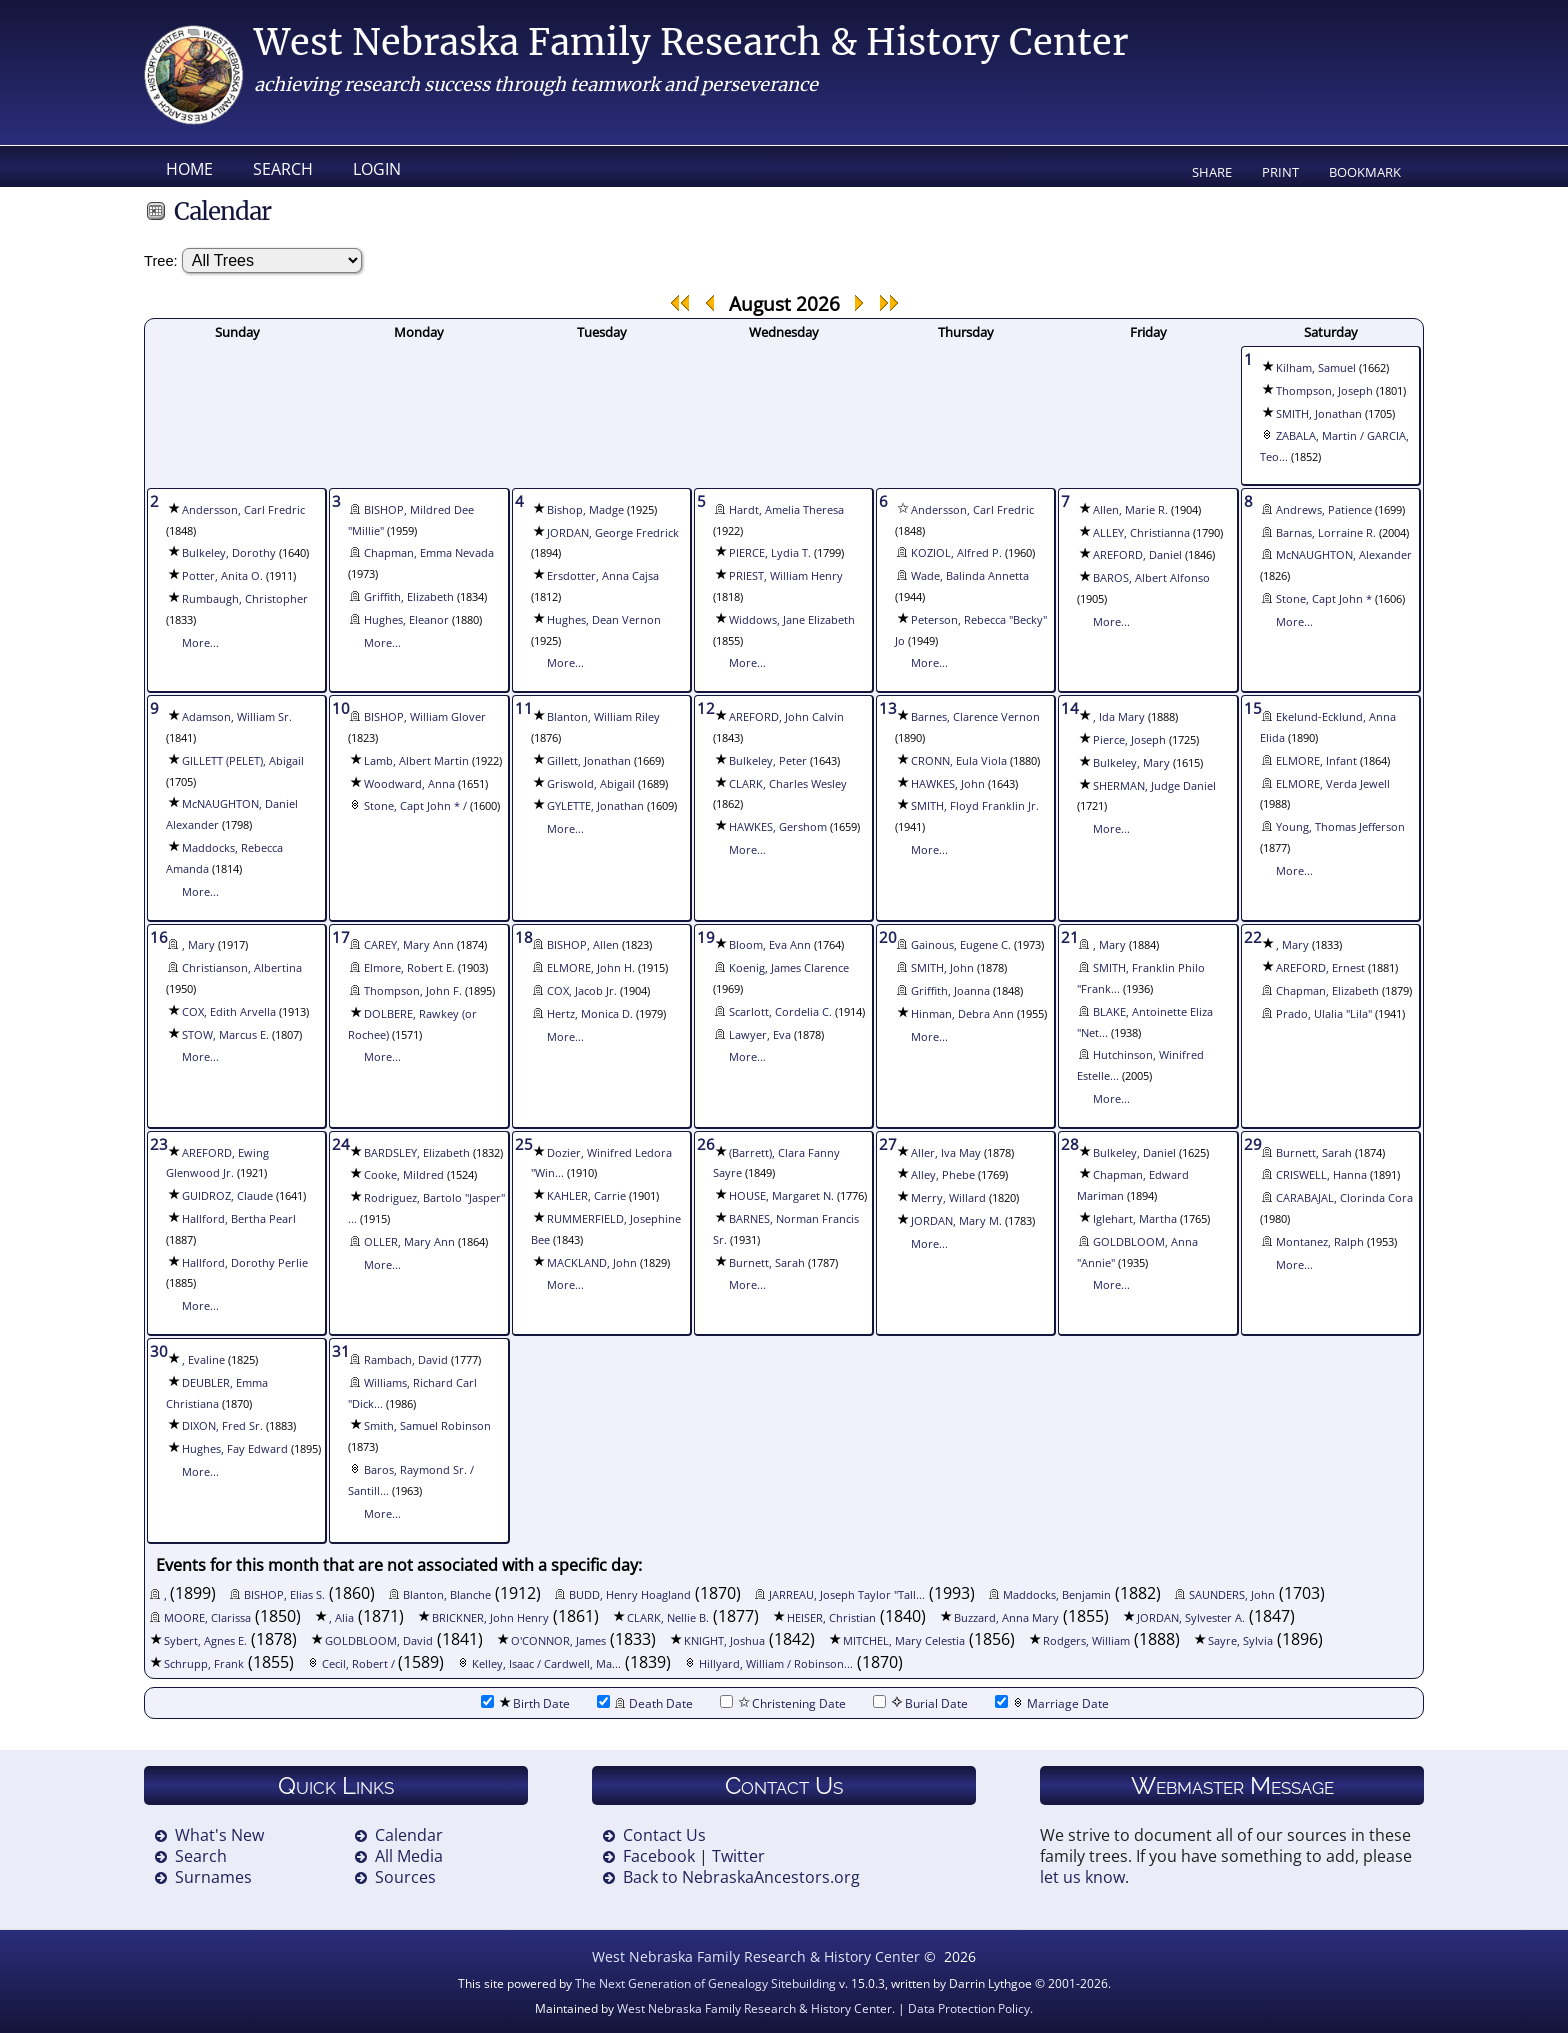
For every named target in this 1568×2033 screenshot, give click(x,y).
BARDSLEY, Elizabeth (417, 1153)
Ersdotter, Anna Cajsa (603, 576)
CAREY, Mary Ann (409, 945)
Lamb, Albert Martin (416, 761)
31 (341, 1351)
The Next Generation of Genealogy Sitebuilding (705, 1983)
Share (1212, 172)
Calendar (409, 1835)
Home (189, 169)
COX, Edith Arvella (229, 1012)
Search (283, 169)
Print (1280, 172)
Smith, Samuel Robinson (427, 1426)
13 (888, 708)
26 (706, 1144)
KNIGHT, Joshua (724, 1641)
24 (341, 1144)
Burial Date (920, 1703)
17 (341, 937)
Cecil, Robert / (360, 1664)
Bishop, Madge (585, 510)
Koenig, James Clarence (789, 968)
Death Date (645, 1703)
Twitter (738, 1856)
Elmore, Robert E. (409, 968)
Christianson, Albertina (242, 968)
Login (377, 169)
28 (1070, 1144)
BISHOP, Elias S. (284, 1595)
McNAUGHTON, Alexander (1344, 555)
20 (888, 937)
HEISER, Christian (831, 1618)
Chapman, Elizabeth (1327, 991)
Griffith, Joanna (950, 991)
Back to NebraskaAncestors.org (741, 1877)
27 (888, 1144)
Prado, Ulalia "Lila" (1324, 1014)
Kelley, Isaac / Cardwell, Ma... (546, 1664)
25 (524, 1144)
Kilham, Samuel (1316, 368)
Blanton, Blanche (447, 1595)
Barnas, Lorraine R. (1326, 533)
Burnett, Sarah (767, 1263)
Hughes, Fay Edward (235, 1449)
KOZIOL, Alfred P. (956, 553)
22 (1253, 937)
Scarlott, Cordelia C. (780, 1012)
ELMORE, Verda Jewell (1333, 784)
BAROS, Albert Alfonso (1151, 578)
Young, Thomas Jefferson (1340, 827)
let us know (1082, 1877)
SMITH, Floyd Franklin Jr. (975, 806)
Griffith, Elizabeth (409, 597)
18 (524, 937)
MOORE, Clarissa (207, 1618)
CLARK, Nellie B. (668, 1618)
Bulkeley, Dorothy (229, 553)
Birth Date (525, 1703)
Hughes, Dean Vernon (604, 620)
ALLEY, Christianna (1141, 533)
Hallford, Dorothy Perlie (245, 1263)
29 (1253, 1144)
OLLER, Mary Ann (409, 1242)
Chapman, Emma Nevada (429, 553)
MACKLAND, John (592, 1263)
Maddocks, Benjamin (1057, 1595)
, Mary (198, 945)
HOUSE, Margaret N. (781, 1196)
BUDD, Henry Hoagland (630, 1595)
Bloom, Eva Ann (770, 945)
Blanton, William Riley (603, 717)
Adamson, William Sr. (237, 717)
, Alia (341, 1618)
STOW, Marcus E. (225, 1035)
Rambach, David (406, 1360)
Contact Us (664, 1835)
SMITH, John (942, 968)
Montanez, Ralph (1320, 1242)
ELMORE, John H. (591, 968)
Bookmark (1365, 172)
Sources (405, 1877)
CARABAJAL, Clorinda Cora (1344, 1198)
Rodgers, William (1086, 1641)
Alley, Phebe (943, 1175)
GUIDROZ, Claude (227, 1196)
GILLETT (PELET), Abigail (243, 761)
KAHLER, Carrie (586, 1196)
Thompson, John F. (413, 991)
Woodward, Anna (409, 784)
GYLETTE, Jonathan (595, 806)
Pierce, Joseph (1129, 740)
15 (1253, 708)
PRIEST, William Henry (786, 576)
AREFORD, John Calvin (786, 717)
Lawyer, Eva (760, 1035)
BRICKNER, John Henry (490, 1618)
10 (341, 708)
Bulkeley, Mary (1131, 763)
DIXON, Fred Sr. (222, 1426)
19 (706, 937)
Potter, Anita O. (222, 576)
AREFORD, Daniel (1137, 555)
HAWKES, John (948, 784)
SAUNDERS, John (1232, 1595)
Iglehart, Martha (1135, 1219)
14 (1070, 708)
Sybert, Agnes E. (205, 1641)
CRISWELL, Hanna (1321, 1175)
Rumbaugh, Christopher (245, 599)
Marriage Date (1052, 1703)
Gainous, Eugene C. (961, 945)
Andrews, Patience (1324, 510)
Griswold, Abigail (591, 784)
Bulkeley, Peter (768, 761)
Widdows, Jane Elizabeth (792, 620)
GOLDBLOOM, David (379, 1641)
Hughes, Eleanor (406, 620)
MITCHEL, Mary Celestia (904, 1641)
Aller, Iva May (946, 1153)
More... (200, 643)
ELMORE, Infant (1316, 761)
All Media (409, 1856)
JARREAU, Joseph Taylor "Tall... (847, 1595)
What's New (219, 1835)
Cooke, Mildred (404, 1175)
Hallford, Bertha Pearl (239, 1219)
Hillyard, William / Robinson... (776, 1664)
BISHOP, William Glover (425, 717)
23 (159, 1144)
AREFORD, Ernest (1320, 968)
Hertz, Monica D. (590, 1014)
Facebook (659, 1856)
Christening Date (783, 1703)
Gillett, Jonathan (589, 761)
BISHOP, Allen (583, 945)
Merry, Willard (948, 1198)
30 (159, 1351)
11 (524, 708)
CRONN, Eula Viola (959, 761)
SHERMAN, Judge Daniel (1154, 786)
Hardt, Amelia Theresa (786, 510)
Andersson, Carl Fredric (243, 510)
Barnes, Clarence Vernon (975, 717)
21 (1070, 937)
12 (706, 708)
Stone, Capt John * (1324, 599)
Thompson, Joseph (1324, 391)
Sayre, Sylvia (1240, 1641)
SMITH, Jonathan (1319, 414)
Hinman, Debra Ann (962, 1014)
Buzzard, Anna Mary (1006, 1618)
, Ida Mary (1119, 717)
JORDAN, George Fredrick (613, 533)
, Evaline (203, 1360)
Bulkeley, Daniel (1134, 1153)
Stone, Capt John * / (417, 806)
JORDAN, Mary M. (956, 1221)
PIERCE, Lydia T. (770, 553)
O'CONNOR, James (558, 1641)
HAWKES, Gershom (778, 827)
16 (159, 937)
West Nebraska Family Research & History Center (691, 42)
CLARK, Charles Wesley (788, 784)
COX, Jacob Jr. (582, 991)
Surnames (213, 1877)
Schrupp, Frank (204, 1664)
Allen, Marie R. (1130, 510)
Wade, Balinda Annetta (970, 576)
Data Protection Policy (969, 2008)
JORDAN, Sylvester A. (1191, 1618)
